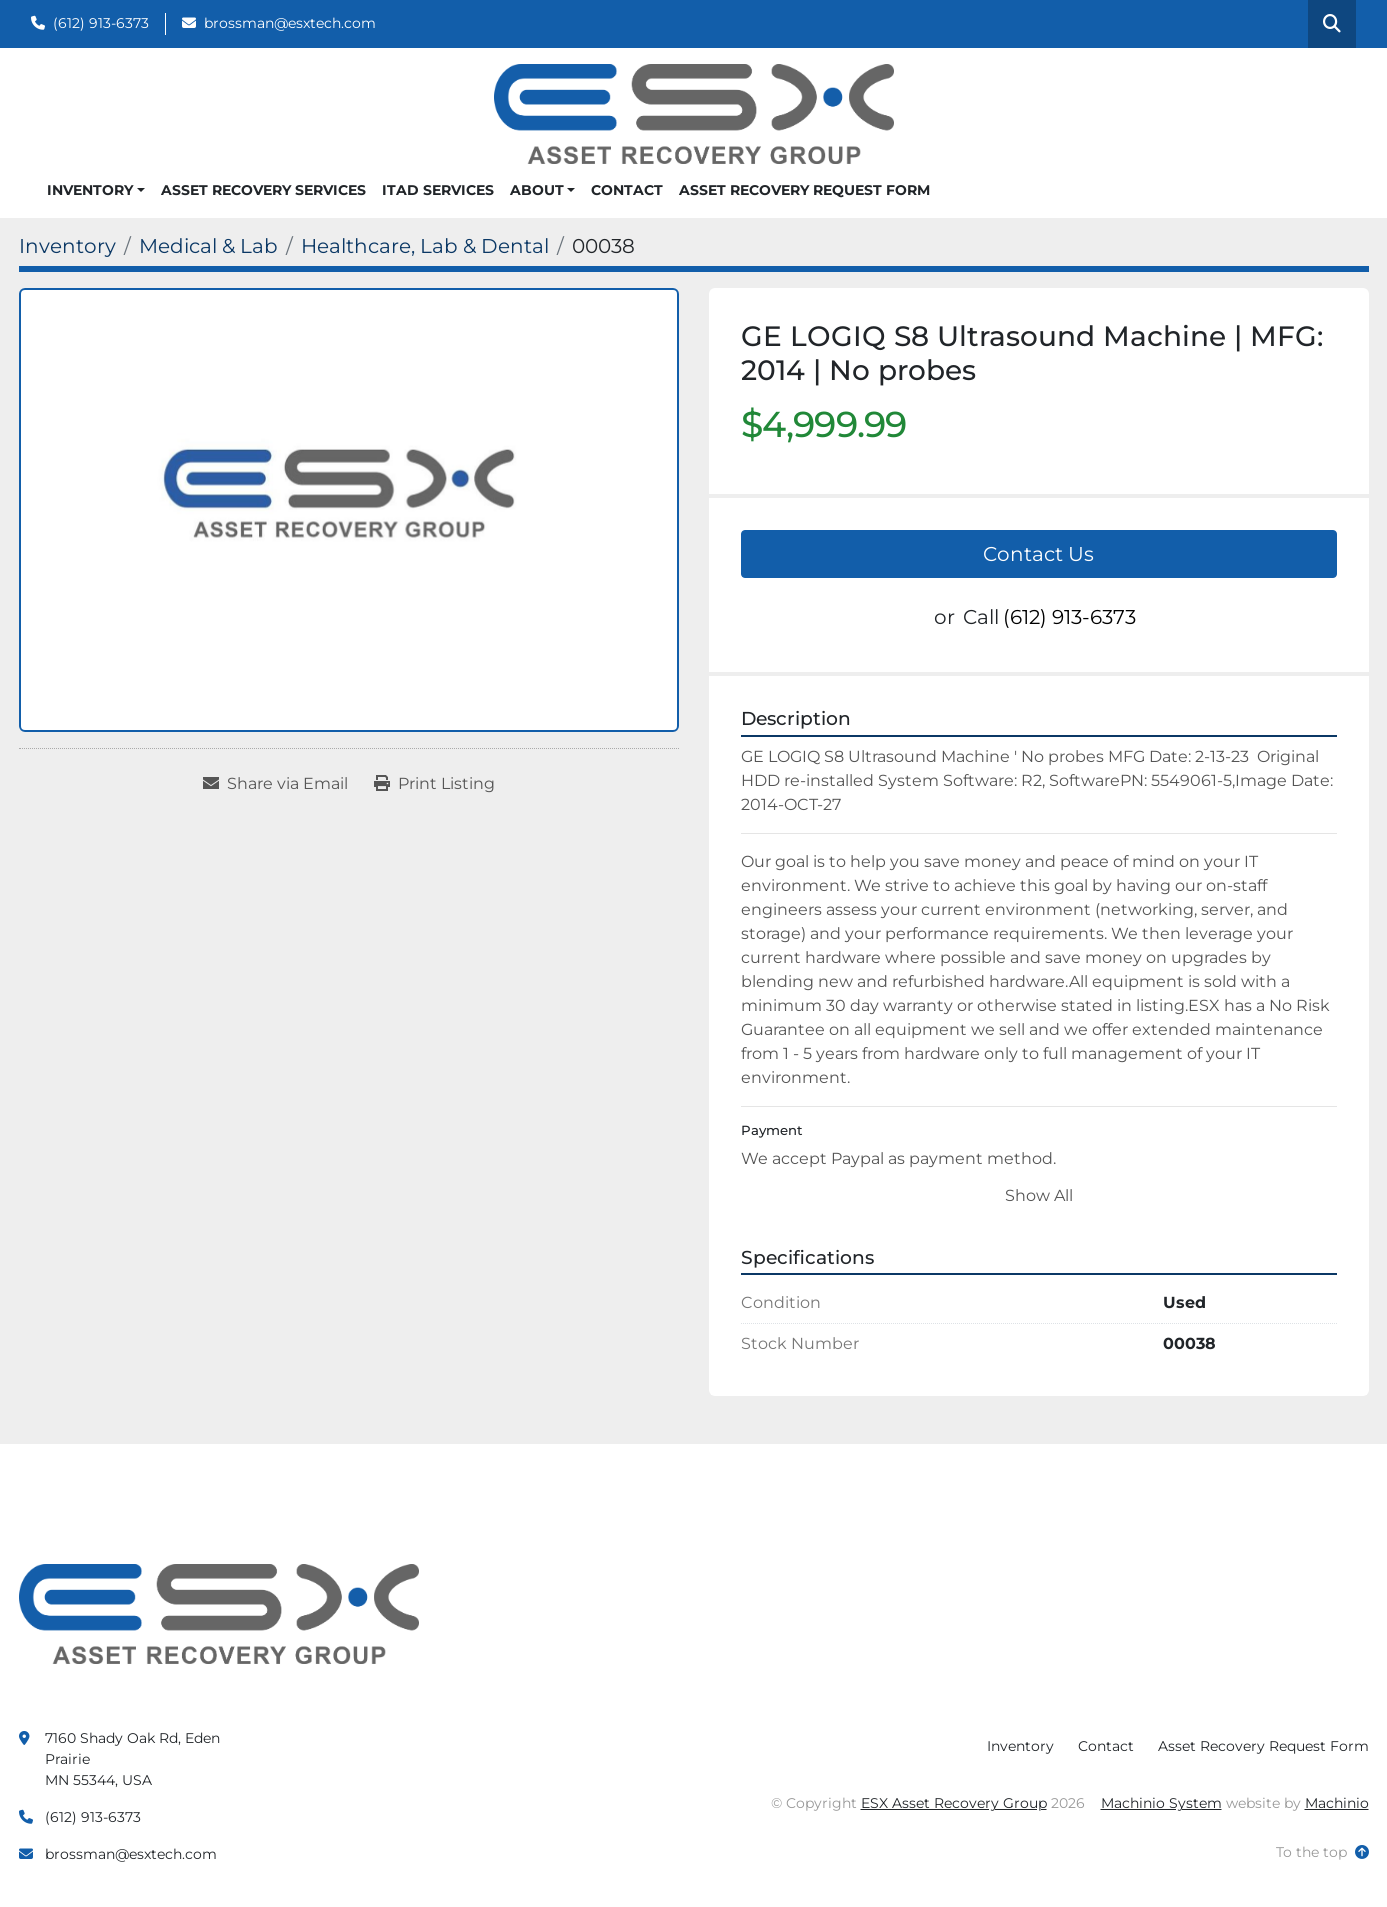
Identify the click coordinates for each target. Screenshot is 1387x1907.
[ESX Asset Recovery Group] (219, 1613)
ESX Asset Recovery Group (954, 1803)
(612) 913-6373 (101, 23)
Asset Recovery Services (263, 190)
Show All (1039, 1195)
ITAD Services (438, 190)
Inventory (90, 190)
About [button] (537, 190)
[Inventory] (67, 246)
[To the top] (1322, 1852)
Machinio (1337, 1803)
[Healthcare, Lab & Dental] (425, 246)
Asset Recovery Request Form (804, 190)
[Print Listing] (434, 784)
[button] (96, 190)
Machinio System (1161, 1803)
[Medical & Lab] (208, 246)
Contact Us (1038, 554)
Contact (627, 190)
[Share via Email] (275, 784)
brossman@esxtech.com (290, 23)
